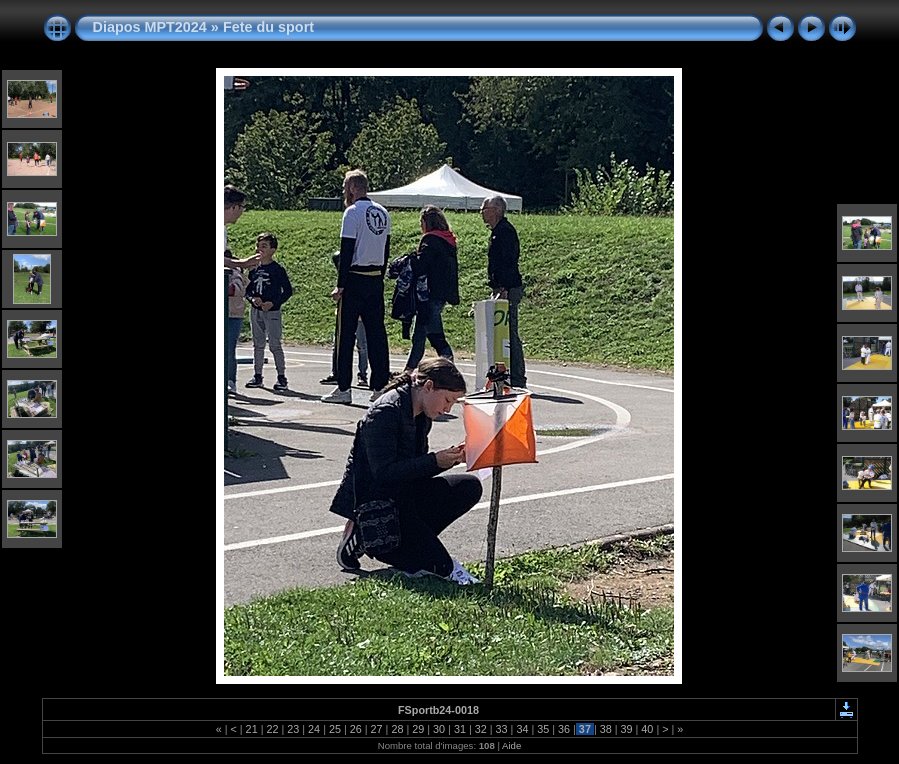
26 (356, 729)
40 (647, 729)
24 (314, 729)
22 (272, 729)
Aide (511, 745)
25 (335, 729)
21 (252, 729)
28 (397, 729)
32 (481, 729)
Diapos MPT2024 (150, 27)
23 (293, 729)
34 (522, 729)
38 (606, 729)
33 (502, 729)
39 (627, 729)
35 (543, 729)
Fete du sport (268, 27)
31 (460, 729)
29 (418, 729)
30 (439, 729)
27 (377, 729)
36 (564, 729)
